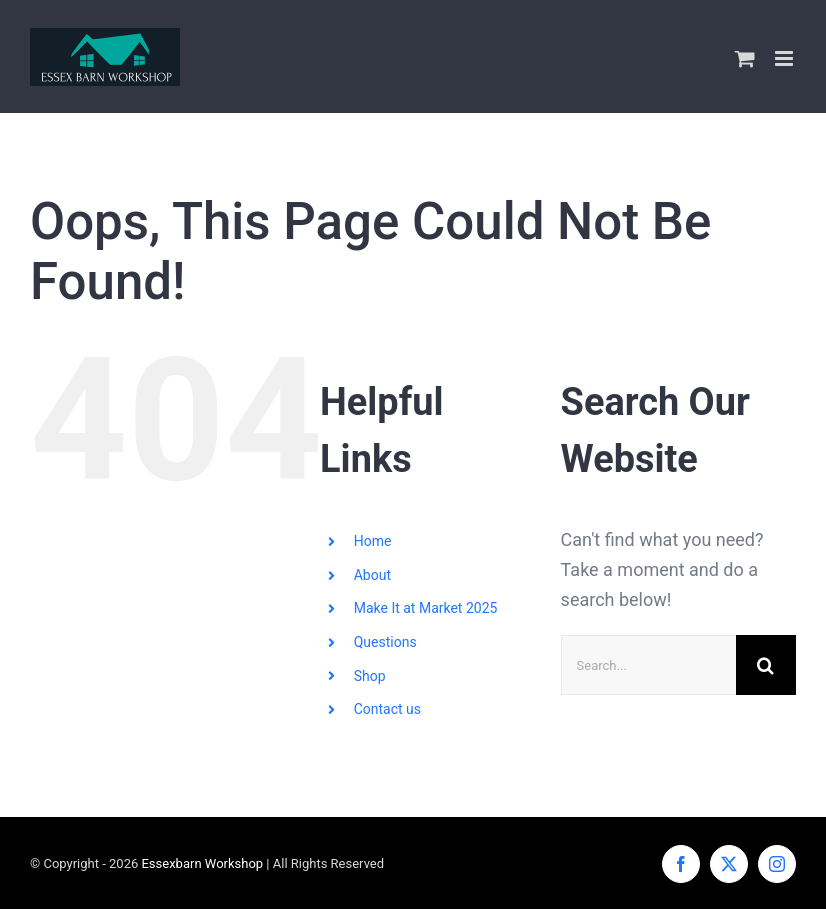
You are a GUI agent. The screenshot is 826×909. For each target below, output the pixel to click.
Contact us (387, 709)
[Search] (766, 665)
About (372, 575)
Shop (370, 676)
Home (373, 541)
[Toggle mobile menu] (785, 58)
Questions (385, 642)
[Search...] (648, 665)
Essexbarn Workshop (202, 863)
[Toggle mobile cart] (745, 58)
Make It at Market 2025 (426, 608)
